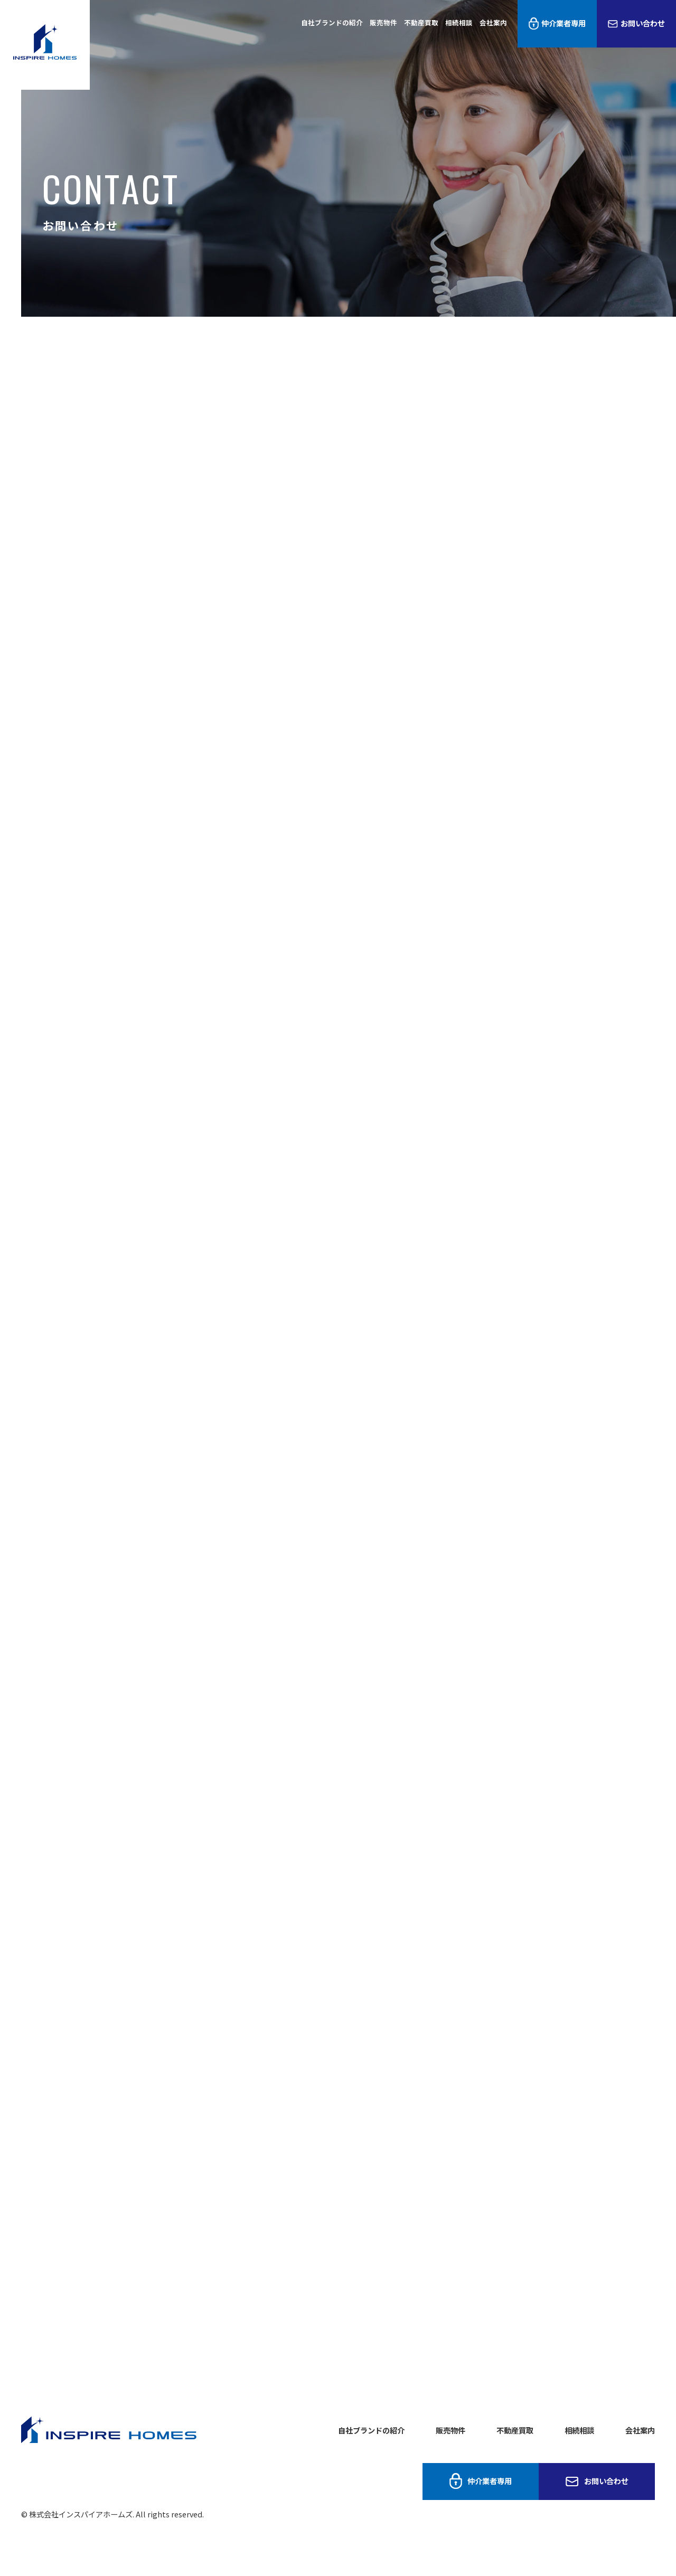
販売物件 (383, 22)
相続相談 (459, 22)
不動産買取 (421, 22)
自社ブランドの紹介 (332, 22)
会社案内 (493, 22)
